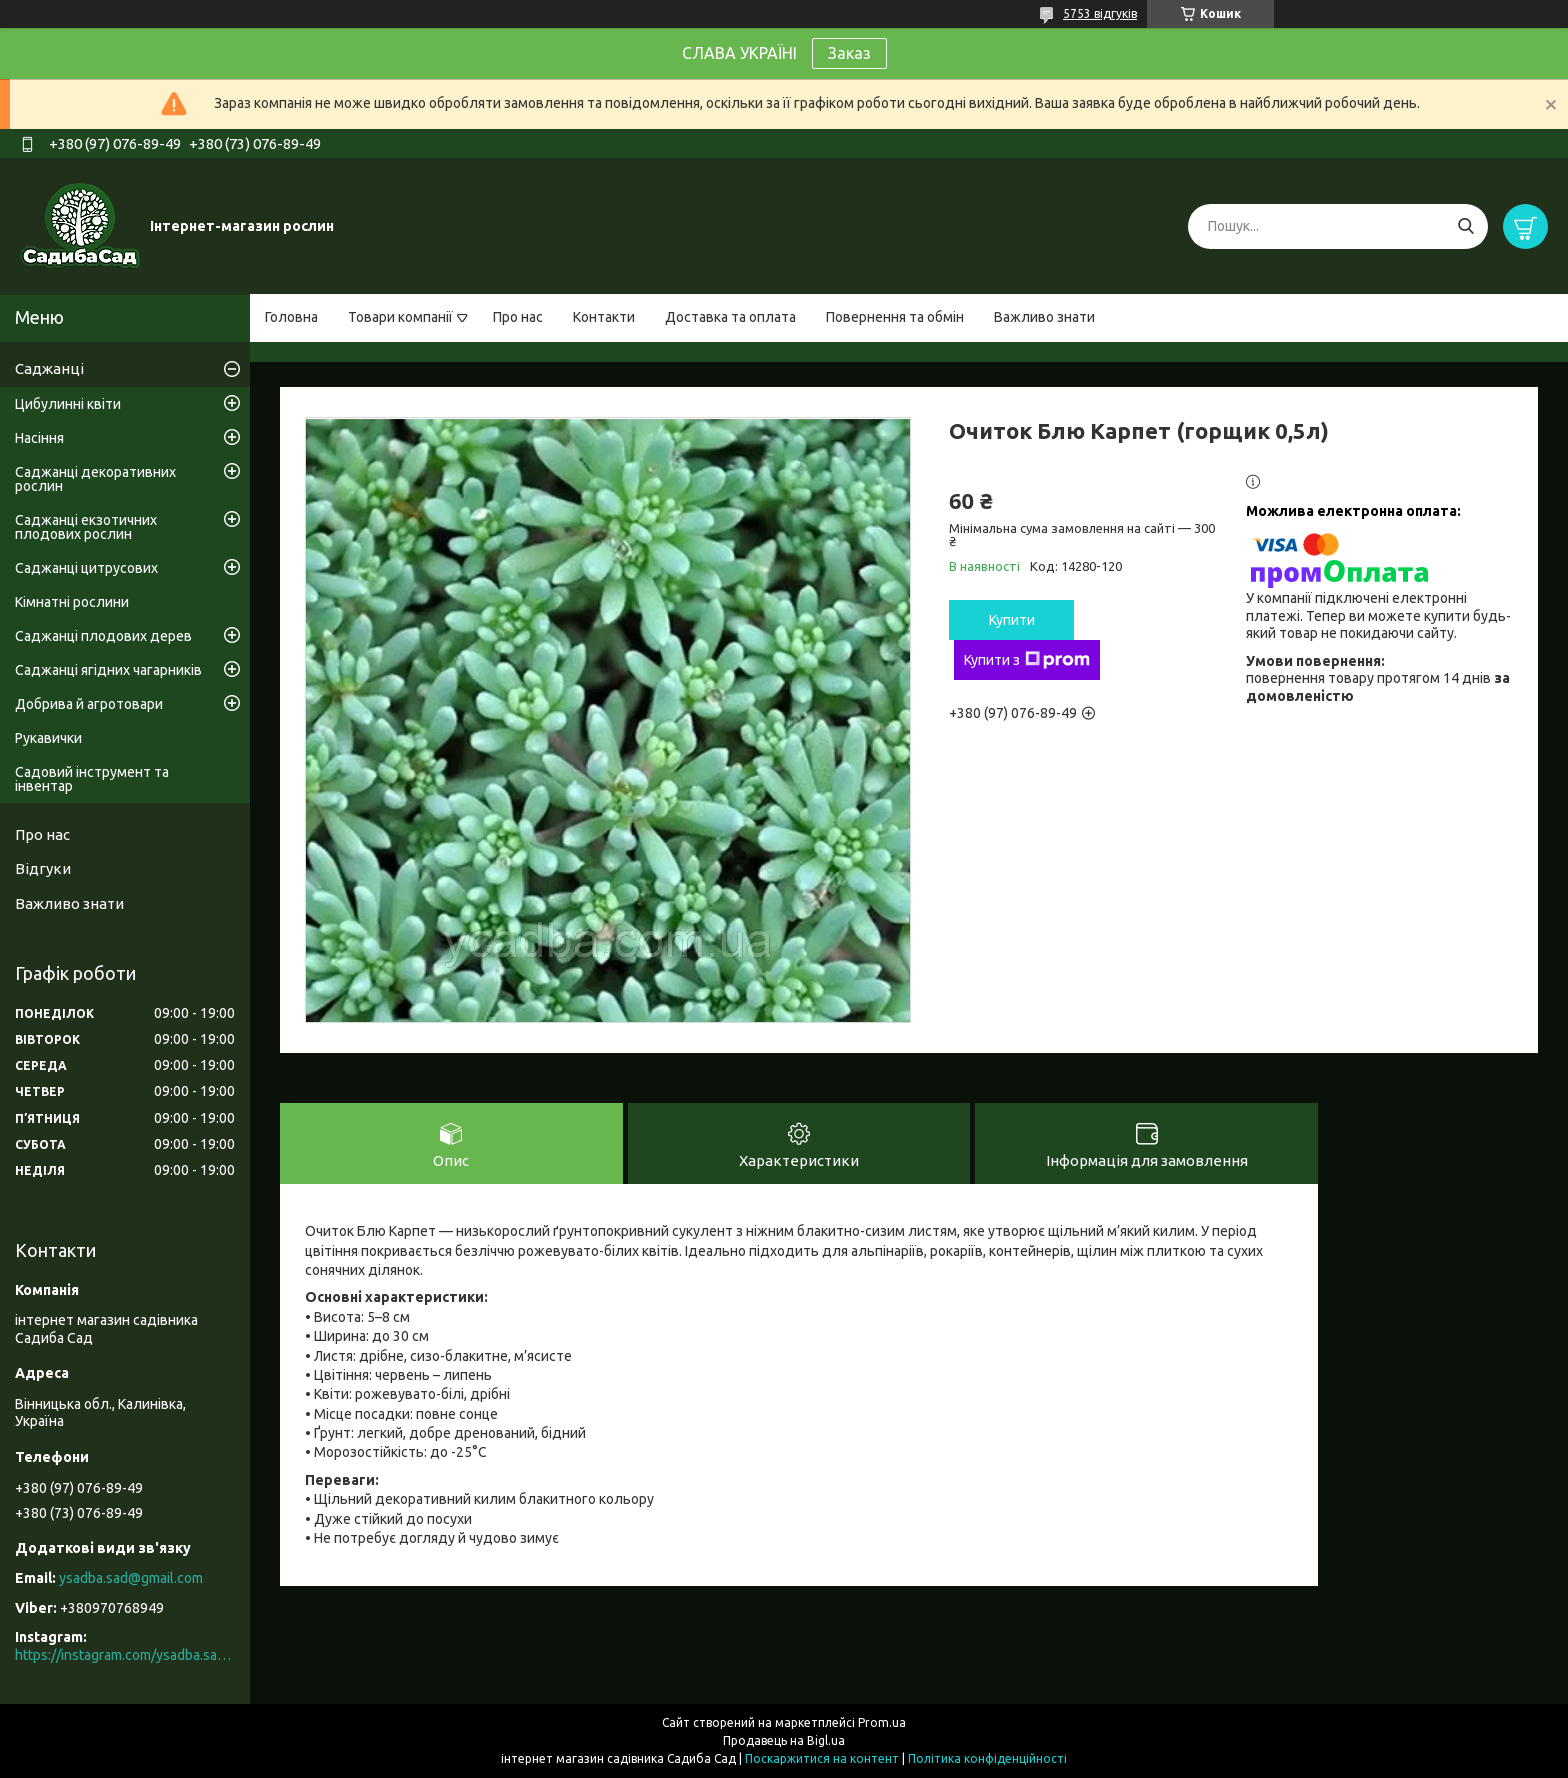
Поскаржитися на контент (822, 1758)
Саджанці (49, 368)
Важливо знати (1044, 317)
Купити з (1027, 660)
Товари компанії (400, 317)
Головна (291, 317)
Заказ (849, 53)
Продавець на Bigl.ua (784, 1740)
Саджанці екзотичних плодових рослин (86, 527)
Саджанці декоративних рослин (95, 479)
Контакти (604, 317)
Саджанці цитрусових (86, 568)
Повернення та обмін (895, 317)
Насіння (39, 438)
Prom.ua (882, 1722)
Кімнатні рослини (72, 602)
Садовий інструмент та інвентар (92, 779)
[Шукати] (1465, 226)
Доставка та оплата (730, 317)
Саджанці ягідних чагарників (108, 670)
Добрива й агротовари (89, 704)
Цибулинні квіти (68, 404)
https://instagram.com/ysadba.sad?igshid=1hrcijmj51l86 (125, 1655)
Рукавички (48, 738)
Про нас (518, 317)
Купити (1012, 620)
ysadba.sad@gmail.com (131, 1578)
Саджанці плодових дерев (103, 636)
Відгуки (43, 868)
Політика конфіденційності (987, 1758)
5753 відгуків (1100, 13)
